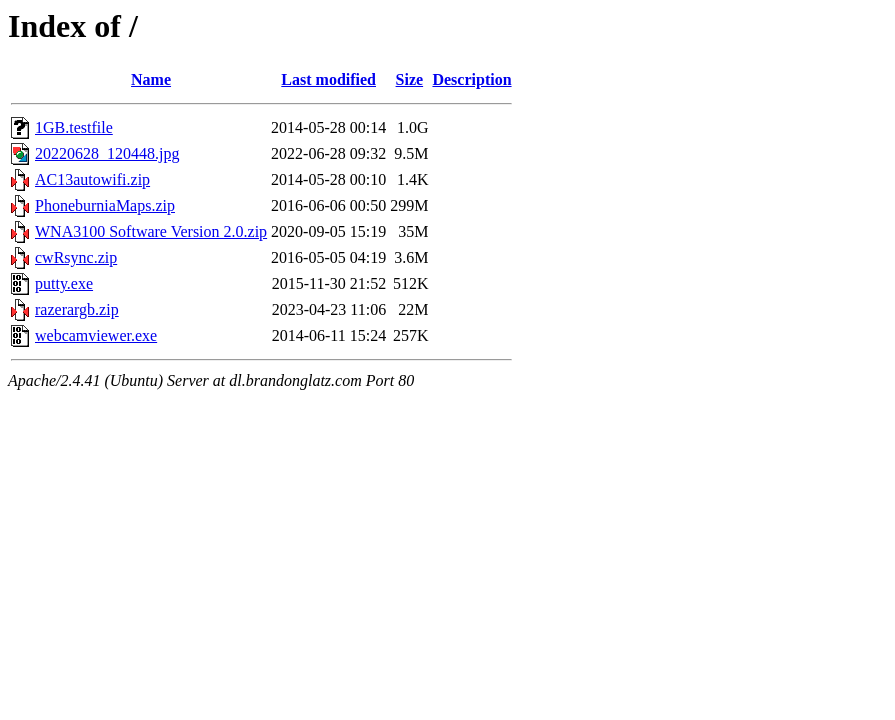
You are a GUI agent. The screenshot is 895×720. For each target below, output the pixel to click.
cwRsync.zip (76, 257)
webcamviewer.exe (96, 335)
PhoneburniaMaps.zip (105, 205)
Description (471, 79)
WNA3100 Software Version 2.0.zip (151, 231)
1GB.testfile (74, 127)
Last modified (328, 79)
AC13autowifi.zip (92, 179)
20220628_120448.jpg (107, 153)
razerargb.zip (77, 309)
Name (151, 79)
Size (410, 79)
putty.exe (64, 283)
